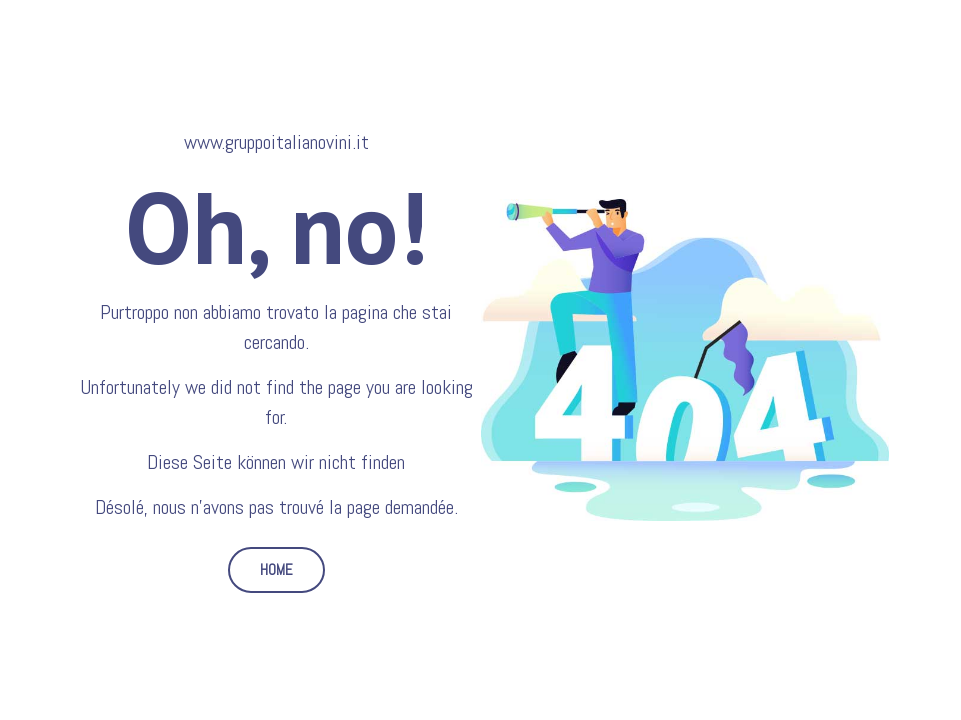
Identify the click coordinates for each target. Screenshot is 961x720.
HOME (276, 569)
